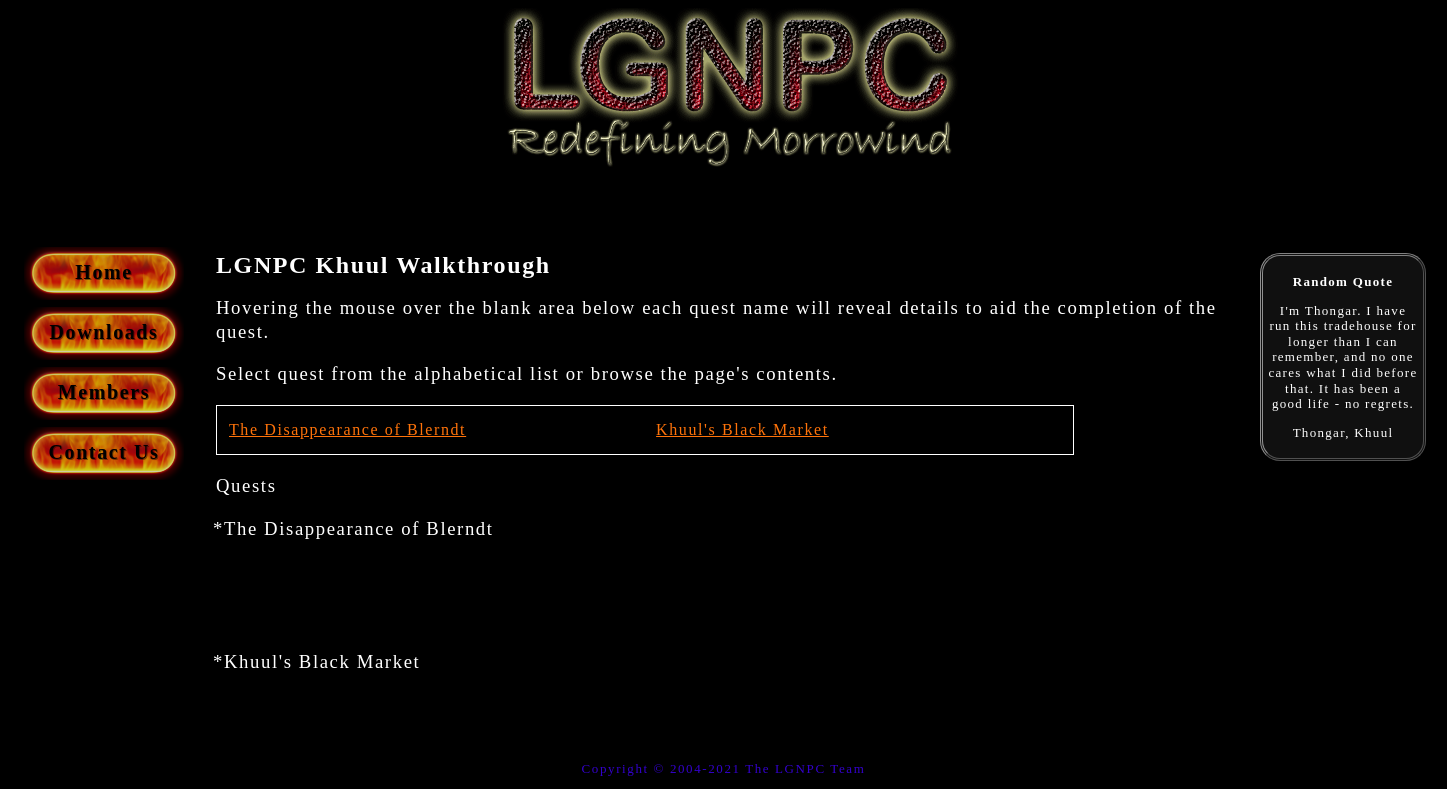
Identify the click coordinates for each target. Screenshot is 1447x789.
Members (104, 392)
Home (104, 272)
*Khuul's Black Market (316, 661)
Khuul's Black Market (742, 429)
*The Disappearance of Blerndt (353, 528)
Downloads (104, 332)
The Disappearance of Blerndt (347, 429)
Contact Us (104, 452)
